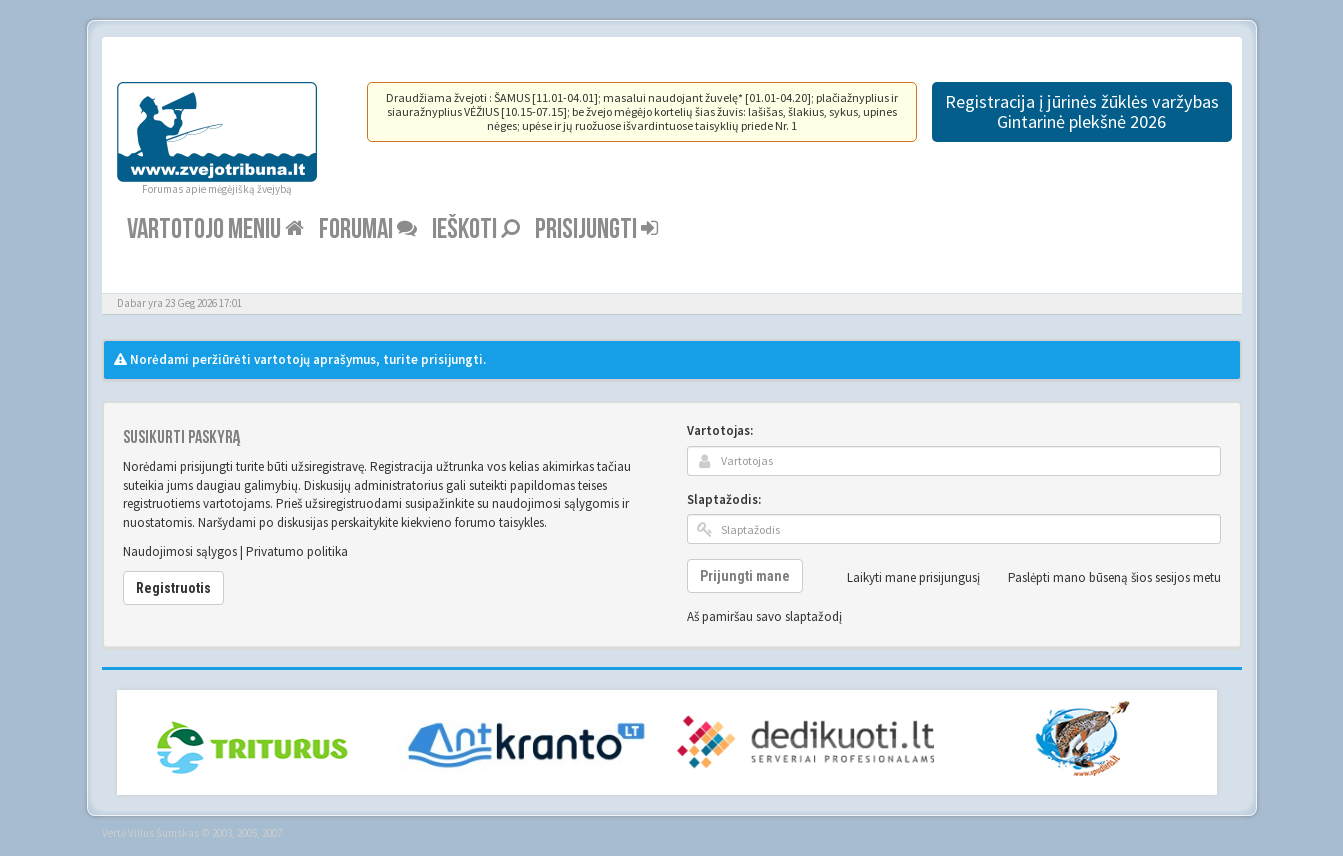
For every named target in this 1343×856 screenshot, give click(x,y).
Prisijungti (596, 229)
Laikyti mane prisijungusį (902, 578)
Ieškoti (476, 229)
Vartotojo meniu (215, 229)
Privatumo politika (297, 551)
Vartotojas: (720, 430)
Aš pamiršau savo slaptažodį (764, 616)
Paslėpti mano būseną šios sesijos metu (1103, 578)
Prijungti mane (745, 576)
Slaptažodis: (724, 499)
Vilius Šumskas (163, 833)
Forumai (368, 229)
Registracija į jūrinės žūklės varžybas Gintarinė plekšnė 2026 (1082, 111)
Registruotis (173, 588)
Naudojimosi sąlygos (180, 551)
